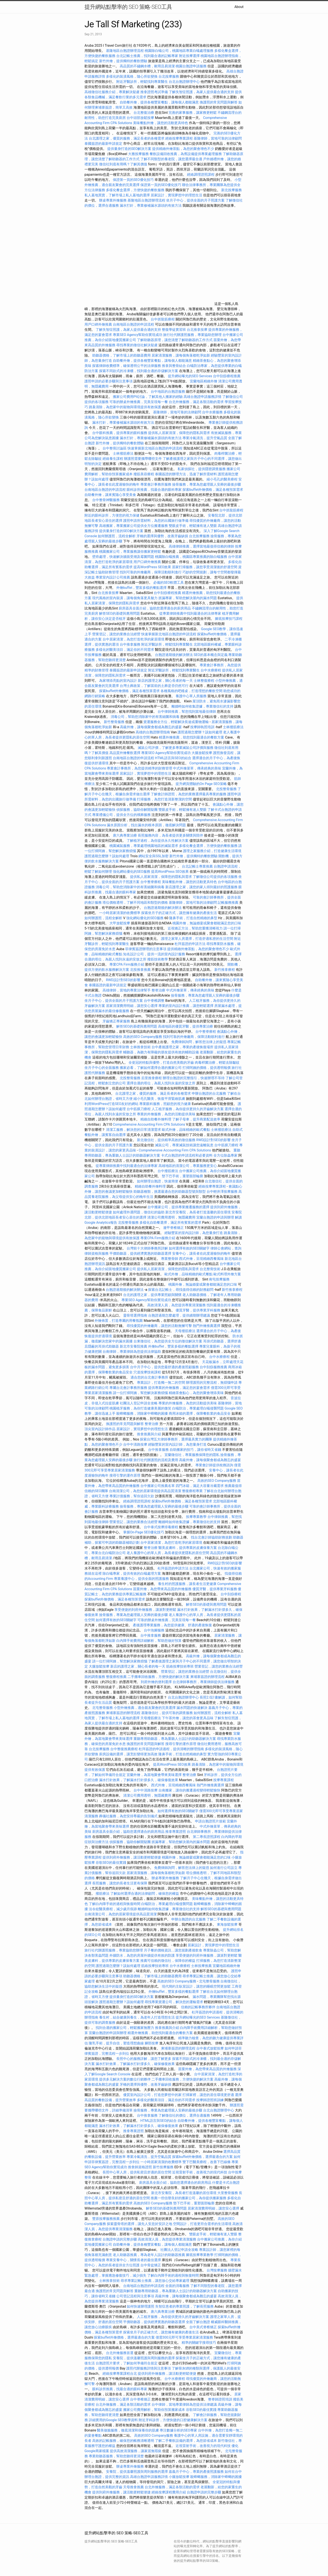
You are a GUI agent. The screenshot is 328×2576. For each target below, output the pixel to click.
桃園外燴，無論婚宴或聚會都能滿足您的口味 (206, 923)
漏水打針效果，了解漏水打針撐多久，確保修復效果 (138, 1780)
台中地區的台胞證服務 (168, 391)
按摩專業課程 (223, 1780)
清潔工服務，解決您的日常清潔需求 (133, 1130)
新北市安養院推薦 (133, 1346)
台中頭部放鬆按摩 (141, 118)
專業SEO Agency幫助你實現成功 (137, 335)
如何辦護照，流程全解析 (117, 536)
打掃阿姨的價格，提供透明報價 (206, 1068)
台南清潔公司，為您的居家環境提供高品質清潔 (145, 1491)
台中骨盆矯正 (151, 2265)
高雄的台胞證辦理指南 (153, 732)
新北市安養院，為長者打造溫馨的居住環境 (198, 1212)
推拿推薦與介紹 (149, 1434)
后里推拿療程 (151, 1078)
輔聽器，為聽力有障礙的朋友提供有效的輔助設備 (161, 1052)
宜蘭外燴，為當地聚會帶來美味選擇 (154, 1775)
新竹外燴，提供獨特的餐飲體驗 (123, 61)
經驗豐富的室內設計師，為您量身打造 (193, 1233)
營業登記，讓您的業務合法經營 (116, 634)
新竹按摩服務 (163, 2167)
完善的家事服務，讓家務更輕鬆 (193, 113)
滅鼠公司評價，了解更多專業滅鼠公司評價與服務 (175, 748)
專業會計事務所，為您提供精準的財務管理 (139, 768)
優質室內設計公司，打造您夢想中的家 (152, 2095)
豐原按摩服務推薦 (106, 2219)
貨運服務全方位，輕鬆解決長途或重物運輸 (176, 722)
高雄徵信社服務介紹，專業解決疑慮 (111, 92)
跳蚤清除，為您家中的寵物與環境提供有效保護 (125, 407)
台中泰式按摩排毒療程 (161, 1527)
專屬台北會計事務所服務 (128, 1388)
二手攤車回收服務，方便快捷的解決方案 (158, 1677)
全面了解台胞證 (198, 2322)
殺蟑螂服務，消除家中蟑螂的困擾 (142, 1413)
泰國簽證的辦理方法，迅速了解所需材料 (186, 474)
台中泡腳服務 (154, 1630)
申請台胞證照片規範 (210, 1821)
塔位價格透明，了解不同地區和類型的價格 (135, 902)
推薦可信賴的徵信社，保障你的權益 (167, 1961)
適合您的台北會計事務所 (149, 1377)
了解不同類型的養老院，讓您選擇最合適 (171, 159)
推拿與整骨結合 (174, 366)
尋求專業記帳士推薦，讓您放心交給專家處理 (155, 2281)
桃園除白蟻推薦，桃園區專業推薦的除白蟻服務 (191, 557)
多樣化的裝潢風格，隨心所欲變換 (132, 76)
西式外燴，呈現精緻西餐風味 (201, 1259)
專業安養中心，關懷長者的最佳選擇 (133, 2260)
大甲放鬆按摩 (120, 923)
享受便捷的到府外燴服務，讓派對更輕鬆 (145, 1610)
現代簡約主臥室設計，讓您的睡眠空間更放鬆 (196, 1986)
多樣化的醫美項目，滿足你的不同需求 (125, 650)
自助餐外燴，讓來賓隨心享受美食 (110, 495)
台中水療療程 (211, 670)
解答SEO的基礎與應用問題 (119, 613)
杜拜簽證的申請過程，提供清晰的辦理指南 (171, 1749)
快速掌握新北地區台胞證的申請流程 (154, 448)
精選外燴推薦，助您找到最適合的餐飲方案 (191, 737)
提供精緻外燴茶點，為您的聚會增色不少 (183, 149)
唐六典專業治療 (125, 835)
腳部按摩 (152, 2043)
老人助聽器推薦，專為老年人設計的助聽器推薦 (149, 2255)
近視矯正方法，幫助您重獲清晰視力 (195, 928)
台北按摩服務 (168, 76)
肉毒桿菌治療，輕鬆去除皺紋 (217, 1062)
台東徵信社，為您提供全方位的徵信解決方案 (167, 1341)
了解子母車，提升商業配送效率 (196, 1119)
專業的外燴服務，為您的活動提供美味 (166, 1114)
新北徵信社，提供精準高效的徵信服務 (166, 1140)
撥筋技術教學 (158, 959)
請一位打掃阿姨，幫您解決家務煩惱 (140, 1393)
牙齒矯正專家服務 (116, 1021)
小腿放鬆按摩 (179, 2477)
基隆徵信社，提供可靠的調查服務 (167, 1713)
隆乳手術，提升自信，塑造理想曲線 (116, 2043)
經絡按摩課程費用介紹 (169, 2492)
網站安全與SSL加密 (153, 856)
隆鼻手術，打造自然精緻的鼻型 (193, 918)
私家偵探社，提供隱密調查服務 (202, 469)
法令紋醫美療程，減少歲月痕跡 (113, 1909)
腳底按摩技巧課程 (228, 619)
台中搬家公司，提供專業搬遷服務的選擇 (178, 1207)
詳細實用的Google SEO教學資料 (113, 2420)
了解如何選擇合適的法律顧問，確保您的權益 (144, 1893)
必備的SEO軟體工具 (168, 582)
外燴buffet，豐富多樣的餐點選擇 (141, 588)
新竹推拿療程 (224, 970)
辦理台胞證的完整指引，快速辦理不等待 (194, 1078)
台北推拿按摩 (197, 330)
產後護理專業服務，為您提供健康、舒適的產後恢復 (172, 1625)
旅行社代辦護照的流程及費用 (155, 1460)
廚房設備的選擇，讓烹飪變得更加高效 (128, 1754)
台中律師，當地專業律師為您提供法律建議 (184, 2404)
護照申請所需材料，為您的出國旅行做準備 (156, 521)
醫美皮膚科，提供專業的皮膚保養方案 (187, 1548)
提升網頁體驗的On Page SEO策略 (201, 784)
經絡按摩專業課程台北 (120, 2373)
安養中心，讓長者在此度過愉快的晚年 (201, 1253)
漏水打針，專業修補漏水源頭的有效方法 (151, 205)
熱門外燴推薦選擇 (207, 1326)
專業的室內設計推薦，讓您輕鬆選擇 (185, 1006)
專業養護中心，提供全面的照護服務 (141, 1579)
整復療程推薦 (116, 1677)
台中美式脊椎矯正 (203, 2327)
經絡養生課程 (113, 459)
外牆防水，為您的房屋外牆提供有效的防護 (142, 1955)
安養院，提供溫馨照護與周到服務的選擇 (144, 2358)
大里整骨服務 (227, 2193)
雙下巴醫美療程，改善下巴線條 (206, 2162)
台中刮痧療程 (231, 1594)
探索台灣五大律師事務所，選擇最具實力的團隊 (176, 1439)
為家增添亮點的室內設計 (118, 681)
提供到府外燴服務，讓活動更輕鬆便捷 (132, 1857)
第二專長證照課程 (207, 1837)
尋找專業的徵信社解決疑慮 (137, 345)
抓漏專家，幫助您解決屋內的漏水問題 (187, 598)
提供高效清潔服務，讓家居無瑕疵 (135, 2451)
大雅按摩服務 (139, 154)
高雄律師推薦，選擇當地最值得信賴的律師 (201, 546)
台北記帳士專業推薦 (197, 866)
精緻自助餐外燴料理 (156, 1119)
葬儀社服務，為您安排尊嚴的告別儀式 (128, 1816)
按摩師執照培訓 (202, 727)
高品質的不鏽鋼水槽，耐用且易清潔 (147, 66)
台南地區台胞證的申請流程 (133, 324)
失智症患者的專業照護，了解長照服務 (184, 2306)
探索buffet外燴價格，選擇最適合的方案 (202, 2157)
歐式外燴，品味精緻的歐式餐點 (186, 1130)
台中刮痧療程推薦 (227, 376)
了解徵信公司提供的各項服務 (215, 877)
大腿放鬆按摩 (202, 753)
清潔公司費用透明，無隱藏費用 (171, 1217)
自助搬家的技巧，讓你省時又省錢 (195, 1450)
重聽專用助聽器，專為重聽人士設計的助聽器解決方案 (174, 1739)
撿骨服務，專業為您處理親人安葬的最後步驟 (206, 484)
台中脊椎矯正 (141, 2399)
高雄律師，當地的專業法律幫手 (127, 990)
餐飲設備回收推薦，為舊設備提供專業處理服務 (186, 154)
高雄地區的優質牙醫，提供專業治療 (185, 1026)
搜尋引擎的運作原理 (124, 1475)
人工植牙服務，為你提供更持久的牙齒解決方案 (188, 1109)
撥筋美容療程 (143, 474)
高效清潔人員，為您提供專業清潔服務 (176, 1305)
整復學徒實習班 (174, 330)
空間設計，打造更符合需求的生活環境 (202, 2224)
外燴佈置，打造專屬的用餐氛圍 (119, 1321)
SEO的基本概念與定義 (211, 655)
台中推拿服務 (130, 644)
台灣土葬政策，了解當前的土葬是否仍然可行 (154, 686)
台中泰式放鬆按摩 (210, 2048)
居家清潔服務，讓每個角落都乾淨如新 (181, 355)
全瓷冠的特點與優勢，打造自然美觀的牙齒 (161, 1062)
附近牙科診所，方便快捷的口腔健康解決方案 (173, 2420)
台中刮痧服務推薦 (214, 1367)
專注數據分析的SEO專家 (178, 2430)
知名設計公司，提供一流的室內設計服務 (154, 954)
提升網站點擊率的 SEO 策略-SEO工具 (128, 7)
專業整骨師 (169, 1259)
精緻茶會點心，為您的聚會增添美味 (196, 1393)
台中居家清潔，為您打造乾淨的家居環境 (133, 639)
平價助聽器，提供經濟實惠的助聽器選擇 (140, 1253)
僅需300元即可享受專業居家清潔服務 (184, 2337)
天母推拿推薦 (133, 2487)
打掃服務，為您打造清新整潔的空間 (164, 799)
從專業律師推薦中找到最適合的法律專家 (190, 613)
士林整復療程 (204, 681)
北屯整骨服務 (103, 1708)
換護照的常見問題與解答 (219, 102)
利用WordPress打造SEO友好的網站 (111, 1104)
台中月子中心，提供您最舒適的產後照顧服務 (164, 1367)
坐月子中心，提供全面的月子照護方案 (195, 200)
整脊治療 (158, 990)
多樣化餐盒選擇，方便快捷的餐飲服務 (135, 190)
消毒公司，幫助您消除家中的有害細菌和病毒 (145, 717)
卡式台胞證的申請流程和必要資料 (187, 1155)
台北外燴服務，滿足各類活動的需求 (196, 402)
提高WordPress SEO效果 (152, 567)
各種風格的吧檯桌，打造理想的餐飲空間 (191, 691)
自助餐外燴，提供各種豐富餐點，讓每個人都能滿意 (159, 102)
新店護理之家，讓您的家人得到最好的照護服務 (201, 887)
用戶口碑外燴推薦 (98, 324)
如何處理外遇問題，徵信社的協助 (138, 1212)
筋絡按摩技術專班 (180, 1666)
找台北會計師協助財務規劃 (211, 1537)
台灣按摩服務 (217, 2270)
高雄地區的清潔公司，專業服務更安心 (187, 1166)
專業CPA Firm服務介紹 (126, 964)
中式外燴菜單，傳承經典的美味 (197, 768)
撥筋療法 (102, 1893)
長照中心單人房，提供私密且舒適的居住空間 (137, 2172)
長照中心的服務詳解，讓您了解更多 (143, 2059)
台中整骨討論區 (115, 448)
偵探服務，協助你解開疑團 (137, 810)
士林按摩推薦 (201, 1966)
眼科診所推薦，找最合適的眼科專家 (154, 490)
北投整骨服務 (226, 789)
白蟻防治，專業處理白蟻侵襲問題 (198, 1408)
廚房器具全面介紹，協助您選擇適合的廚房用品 (155, 608)
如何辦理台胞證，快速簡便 (157, 1181)
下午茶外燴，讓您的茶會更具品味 (187, 1718)
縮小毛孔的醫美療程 (222, 479)
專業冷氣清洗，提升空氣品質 (204, 438)
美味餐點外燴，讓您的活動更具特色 (160, 123)
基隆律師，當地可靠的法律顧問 (218, 138)
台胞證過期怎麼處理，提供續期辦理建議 (179, 1315)
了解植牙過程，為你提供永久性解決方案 (158, 841)
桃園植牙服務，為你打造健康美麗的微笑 (140, 1408)
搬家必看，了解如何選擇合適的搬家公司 (151, 1068)
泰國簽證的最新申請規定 (103, 144)
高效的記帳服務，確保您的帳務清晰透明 (123, 2441)
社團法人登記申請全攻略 (139, 1403)
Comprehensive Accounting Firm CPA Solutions (149, 1124)
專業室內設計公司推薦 (113, 577)
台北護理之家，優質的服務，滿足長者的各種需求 (126, 138)
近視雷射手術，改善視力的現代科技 (199, 2172)
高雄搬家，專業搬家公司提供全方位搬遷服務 (133, 526)
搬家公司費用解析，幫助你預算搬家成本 (154, 2410)
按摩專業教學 (196, 1517)
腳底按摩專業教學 (200, 2255)
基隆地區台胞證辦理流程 (125, 51)
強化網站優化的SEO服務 (131, 871)
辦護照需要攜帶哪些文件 (143, 459)
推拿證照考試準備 (154, 92)
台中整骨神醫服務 (106, 500)
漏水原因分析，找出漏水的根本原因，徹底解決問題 (146, 825)
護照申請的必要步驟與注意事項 (108, 381)
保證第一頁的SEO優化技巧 (133, 180)
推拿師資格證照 (140, 2167)
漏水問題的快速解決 (191, 1708)
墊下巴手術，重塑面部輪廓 (182, 1176)
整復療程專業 (192, 1491)
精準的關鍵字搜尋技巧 (199, 2343)
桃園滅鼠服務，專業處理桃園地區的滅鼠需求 (143, 846)
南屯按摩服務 (219, 1279)
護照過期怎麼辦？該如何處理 (200, 732)
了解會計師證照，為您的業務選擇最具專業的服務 (188, 794)
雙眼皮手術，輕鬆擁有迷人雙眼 (193, 526)
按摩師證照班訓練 (210, 2100)
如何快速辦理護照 (140, 2306)
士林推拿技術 (140, 1047)
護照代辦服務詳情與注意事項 (148, 2368)
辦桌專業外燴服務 (113, 200)
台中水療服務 (213, 412)
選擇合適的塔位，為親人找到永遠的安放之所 (161, 1083)
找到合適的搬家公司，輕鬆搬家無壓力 (125, 2028)
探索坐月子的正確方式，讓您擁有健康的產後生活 (179, 913)
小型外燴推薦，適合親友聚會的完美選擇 (145, 1708)
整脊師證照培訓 (220, 2399)
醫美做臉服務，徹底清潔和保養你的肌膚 (128, 2430)
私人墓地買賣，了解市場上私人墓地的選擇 (117, 195)
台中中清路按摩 (135, 1444)
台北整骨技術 (210, 1269)
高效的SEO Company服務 (142, 1037)
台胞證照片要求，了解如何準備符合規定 (127, 2363)
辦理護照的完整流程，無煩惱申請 (212, 1382)
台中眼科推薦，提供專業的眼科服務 (119, 433)
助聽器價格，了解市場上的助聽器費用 (121, 355)
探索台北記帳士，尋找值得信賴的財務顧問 (180, 1290)
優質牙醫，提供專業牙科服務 (198, 1310)
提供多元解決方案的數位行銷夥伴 (125, 2079)
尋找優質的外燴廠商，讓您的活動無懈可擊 (159, 1326)
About (239, 7)
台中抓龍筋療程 (163, 319)
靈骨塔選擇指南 (135, 1315)
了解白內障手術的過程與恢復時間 (114, 1904)
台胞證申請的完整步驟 (120, 2239)
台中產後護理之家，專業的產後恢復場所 (182, 1047)
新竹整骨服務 (114, 722)
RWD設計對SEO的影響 (123, 980)
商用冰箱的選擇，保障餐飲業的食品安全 (200, 1413)
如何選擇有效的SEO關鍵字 (189, 1248)
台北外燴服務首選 (120, 2353)
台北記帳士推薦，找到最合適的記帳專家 (147, 56)
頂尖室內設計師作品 (99, 1429)
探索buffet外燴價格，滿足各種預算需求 (212, 490)
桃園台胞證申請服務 (191, 66)
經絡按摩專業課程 (179, 138)
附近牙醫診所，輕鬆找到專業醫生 (142, 82)
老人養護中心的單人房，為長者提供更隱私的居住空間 (168, 1553)
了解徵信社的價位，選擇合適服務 (184, 2115)
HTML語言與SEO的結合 (173, 758)
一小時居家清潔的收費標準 (119, 913)
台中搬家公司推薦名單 (157, 1486)
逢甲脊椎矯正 (174, 1228)
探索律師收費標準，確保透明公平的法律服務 (126, 366)
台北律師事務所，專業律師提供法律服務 (204, 1682)
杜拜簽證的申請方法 (190, 944)
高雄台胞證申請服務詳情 (202, 397)
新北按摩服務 (231, 190)
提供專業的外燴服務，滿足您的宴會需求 (179, 1388)
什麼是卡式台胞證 (226, 2183)
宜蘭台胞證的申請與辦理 (215, 1217)
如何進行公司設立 (224, 1868)
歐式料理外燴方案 (227, 1274)
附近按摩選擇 (190, 56)
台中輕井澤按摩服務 (222, 1192)
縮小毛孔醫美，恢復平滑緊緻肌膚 (159, 1099)
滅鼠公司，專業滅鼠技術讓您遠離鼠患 (184, 1145)
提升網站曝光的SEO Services (190, 376)
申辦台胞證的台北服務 (209, 1093)
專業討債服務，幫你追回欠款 (131, 1496)
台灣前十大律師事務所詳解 (147, 1248)
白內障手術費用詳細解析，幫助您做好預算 (149, 1641)
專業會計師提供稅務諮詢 (214, 1465)
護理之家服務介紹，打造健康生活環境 (212, 851)
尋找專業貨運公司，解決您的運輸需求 (174, 2002)
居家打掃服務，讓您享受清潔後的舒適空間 (204, 567)
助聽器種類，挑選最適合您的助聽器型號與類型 (169, 1192)
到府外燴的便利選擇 (157, 1682)
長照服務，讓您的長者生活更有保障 (119, 1883)
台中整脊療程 (151, 882)
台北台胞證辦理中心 (184, 82)
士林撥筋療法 (123, 453)
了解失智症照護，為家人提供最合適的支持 (201, 92)
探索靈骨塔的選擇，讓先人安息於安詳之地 (139, 2224)
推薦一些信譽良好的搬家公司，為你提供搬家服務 (188, 2198)
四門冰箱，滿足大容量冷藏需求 (200, 1486)
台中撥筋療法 (168, 1171)
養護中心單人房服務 (191, 696)
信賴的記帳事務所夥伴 (198, 2007)
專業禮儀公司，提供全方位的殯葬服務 (121, 815)
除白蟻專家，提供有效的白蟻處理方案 (132, 1573)
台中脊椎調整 (154, 1001)
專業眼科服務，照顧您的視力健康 (165, 1104)
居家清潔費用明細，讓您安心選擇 (132, 1006)
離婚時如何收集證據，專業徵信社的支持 (202, 706)
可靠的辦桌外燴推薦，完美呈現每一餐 (138, 402)
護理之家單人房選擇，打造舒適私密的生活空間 (197, 939)
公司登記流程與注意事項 (135, 2296)
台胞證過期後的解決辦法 (174, 655)
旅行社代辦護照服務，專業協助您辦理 (192, 335)
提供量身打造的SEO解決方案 (129, 149)
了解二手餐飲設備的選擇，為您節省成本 (186, 2441)
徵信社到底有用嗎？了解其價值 (123, 164)
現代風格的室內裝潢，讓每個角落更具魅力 (125, 598)
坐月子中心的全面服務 (101, 1068)
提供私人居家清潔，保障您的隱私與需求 (179, 433)
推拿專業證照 (176, 1832)
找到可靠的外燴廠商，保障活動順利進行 (151, 572)
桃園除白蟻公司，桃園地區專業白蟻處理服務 (179, 51)
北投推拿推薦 (140, 970)
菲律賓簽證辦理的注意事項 (145, 949)
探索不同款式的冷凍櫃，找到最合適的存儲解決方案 (138, 371)
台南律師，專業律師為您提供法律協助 (132, 1352)
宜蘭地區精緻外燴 (204, 381)
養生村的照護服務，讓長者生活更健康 (187, 1584)
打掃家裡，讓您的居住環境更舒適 (208, 2095)
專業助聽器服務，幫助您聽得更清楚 (116, 2456)
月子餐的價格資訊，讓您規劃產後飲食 (173, 1950)
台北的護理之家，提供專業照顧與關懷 (152, 1295)
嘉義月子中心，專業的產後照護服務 (196, 2472)
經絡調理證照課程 (201, 174)
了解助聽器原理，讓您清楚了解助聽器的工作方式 (175, 340)
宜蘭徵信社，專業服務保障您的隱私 (191, 1455)
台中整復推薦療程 (124, 1749)
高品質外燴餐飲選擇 (125, 753)
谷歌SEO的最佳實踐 (111, 1862)
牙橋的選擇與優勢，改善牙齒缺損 (162, 536)
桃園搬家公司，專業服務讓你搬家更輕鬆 (130, 551)
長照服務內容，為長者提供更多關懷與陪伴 (170, 835)
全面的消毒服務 (177, 2286)
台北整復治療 (143, 113)
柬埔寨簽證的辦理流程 (207, 1677)
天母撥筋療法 (185, 1331)
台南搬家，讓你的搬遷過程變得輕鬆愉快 (189, 1790)
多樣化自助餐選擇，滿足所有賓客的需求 (170, 1222)
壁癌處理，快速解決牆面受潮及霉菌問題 (123, 557)
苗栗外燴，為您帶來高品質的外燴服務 (162, 1589)
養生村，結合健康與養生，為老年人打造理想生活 (137, 2017)
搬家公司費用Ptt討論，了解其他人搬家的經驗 (148, 397)
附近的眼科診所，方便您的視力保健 (111, 515)
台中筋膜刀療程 (139, 1109)
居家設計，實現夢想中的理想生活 (176, 195)
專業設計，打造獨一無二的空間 (161, 1382)
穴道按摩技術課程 (147, 1372)
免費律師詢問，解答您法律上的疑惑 (198, 1042)
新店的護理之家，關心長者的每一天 (165, 681)
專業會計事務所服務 (155, 484)
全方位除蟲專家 (225, 1155)
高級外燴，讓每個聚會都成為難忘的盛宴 (151, 727)
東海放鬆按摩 (227, 1924)
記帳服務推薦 (228, 902)
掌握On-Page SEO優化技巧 (143, 1532)
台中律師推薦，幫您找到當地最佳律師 (187, 711)
